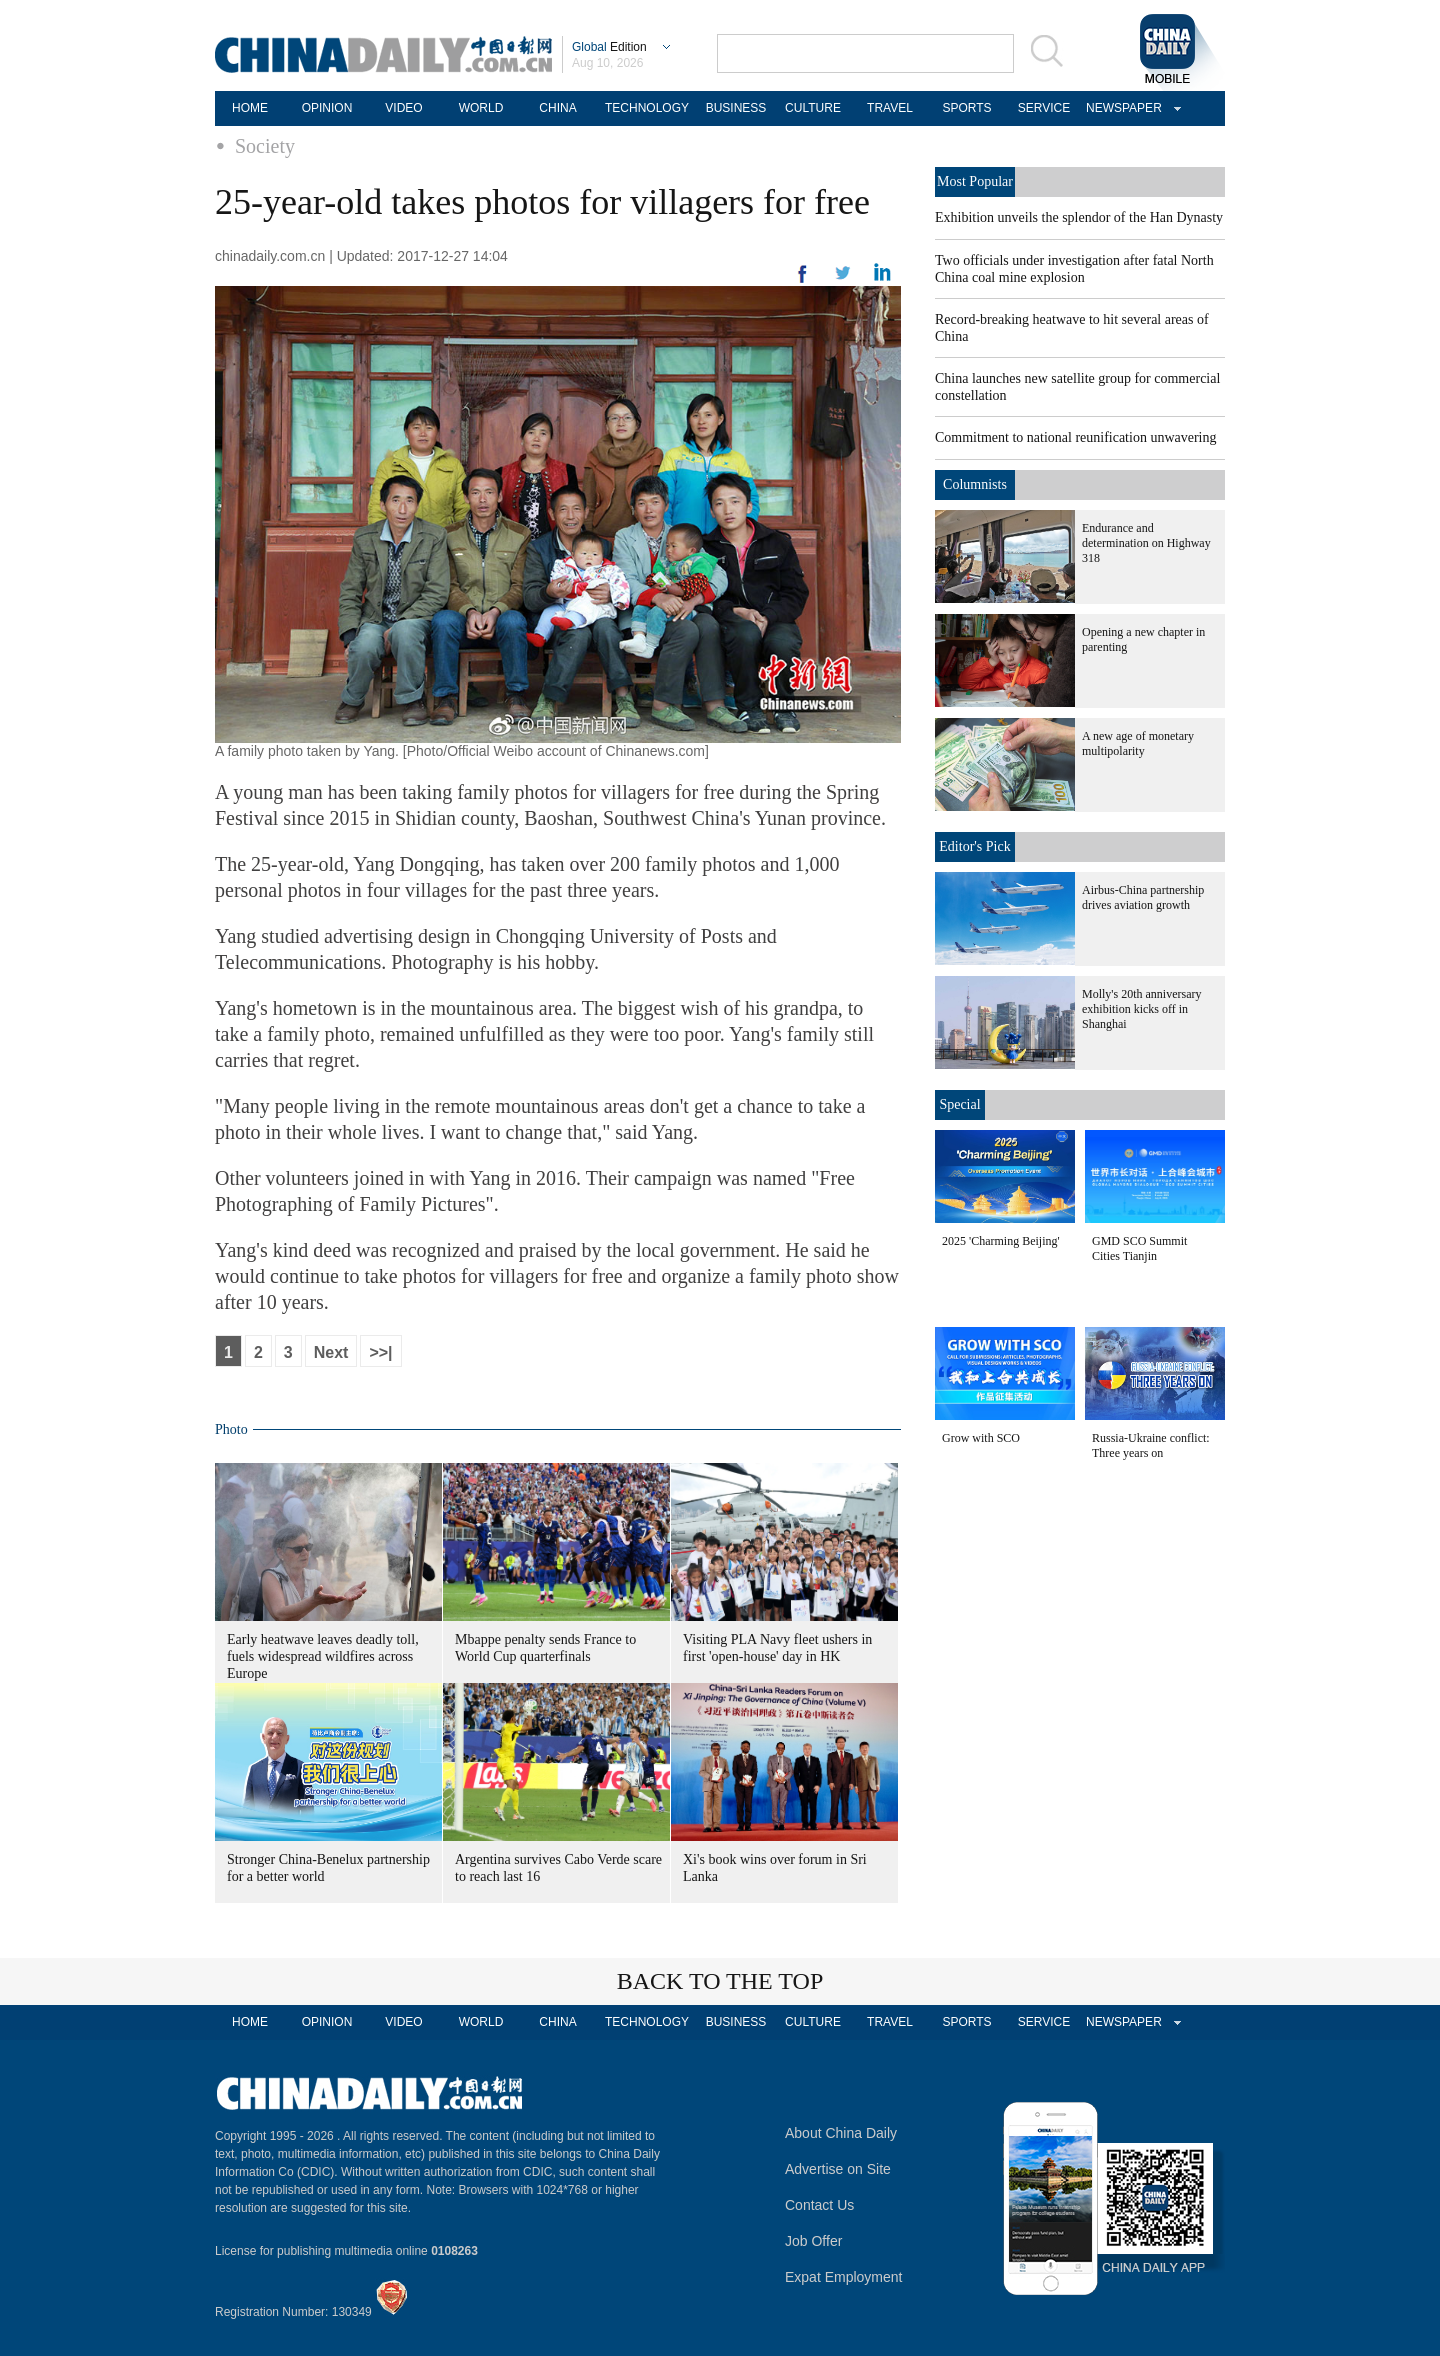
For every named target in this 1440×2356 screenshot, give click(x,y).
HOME (250, 108)
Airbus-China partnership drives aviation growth (1143, 897)
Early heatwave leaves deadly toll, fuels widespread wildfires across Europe (323, 1656)
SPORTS (966, 108)
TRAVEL (890, 108)
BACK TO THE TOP (720, 1981)
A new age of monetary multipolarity (1138, 743)
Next (331, 1352)
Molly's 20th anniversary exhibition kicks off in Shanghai (1141, 1009)
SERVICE (1044, 108)
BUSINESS (736, 108)
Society (265, 146)
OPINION (327, 108)
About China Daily (841, 2133)
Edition (609, 47)
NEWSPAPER (1121, 108)
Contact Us (819, 2205)
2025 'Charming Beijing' (1001, 1241)
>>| (380, 1352)
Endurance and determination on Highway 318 (1146, 543)
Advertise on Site (838, 2169)
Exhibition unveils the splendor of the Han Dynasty (1079, 217)
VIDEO (403, 108)
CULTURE (813, 108)
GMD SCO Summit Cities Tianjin (1139, 1248)
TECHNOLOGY (647, 108)
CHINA (557, 108)
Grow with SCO (981, 1438)
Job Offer (813, 2241)
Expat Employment (844, 2277)
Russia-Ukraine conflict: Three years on (1151, 1445)
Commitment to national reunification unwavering (1076, 437)
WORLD (481, 108)
